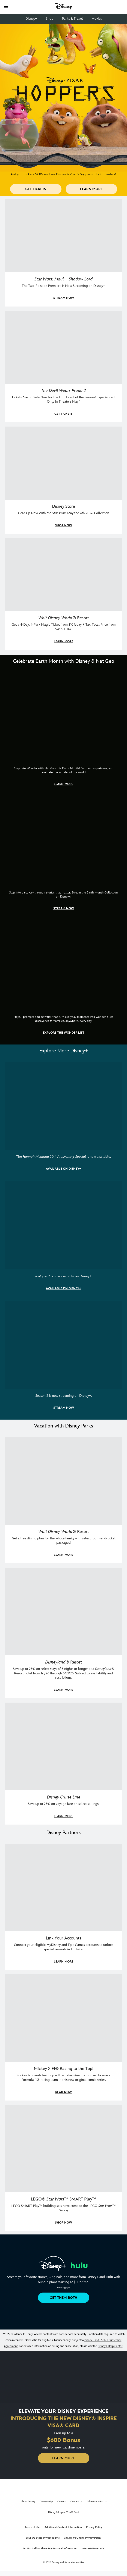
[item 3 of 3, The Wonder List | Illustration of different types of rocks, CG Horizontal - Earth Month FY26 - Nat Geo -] (63, 981)
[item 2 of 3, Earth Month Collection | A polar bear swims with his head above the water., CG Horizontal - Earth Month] (63, 857)
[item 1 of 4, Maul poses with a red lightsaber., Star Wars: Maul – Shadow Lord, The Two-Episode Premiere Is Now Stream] (63, 253)
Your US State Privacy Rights (43, 2537)
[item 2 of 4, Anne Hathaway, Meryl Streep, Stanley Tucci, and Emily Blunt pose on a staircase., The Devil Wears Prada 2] (63, 366)
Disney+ (31, 19)
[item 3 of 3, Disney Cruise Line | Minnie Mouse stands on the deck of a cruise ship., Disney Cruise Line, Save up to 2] (63, 1763)
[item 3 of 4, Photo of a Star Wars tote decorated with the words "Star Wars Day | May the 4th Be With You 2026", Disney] (63, 480)
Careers (61, 2501)
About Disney (28, 2501)
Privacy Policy (94, 2527)
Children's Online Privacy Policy (82, 2537)
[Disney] (64, 6)
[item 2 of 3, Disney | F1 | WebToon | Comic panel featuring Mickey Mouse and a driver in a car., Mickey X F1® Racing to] (63, 2037)
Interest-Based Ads (93, 2548)
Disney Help (46, 2501)
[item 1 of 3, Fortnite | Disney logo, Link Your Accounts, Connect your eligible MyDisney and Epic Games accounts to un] (63, 1907)
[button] (6, 7)
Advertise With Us (97, 2501)
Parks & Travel (72, 19)
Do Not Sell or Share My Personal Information (50, 2548)
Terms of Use (32, 2527)
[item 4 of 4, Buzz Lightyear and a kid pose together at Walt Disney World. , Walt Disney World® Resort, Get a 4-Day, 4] (63, 594)
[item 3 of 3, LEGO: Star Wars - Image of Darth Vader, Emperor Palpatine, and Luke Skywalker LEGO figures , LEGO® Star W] (63, 2168)
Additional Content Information (63, 2527)
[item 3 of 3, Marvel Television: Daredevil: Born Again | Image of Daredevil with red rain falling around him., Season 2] (63, 1358)
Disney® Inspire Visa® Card (63, 2512)
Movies (96, 19)
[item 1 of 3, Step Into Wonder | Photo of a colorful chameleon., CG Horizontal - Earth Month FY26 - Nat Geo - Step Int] (63, 732)
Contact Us (76, 2501)
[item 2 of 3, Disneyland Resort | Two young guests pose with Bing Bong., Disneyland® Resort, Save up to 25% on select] (63, 1633)
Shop (49, 19)
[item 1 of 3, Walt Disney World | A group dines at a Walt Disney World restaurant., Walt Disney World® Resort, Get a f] (63, 1500)
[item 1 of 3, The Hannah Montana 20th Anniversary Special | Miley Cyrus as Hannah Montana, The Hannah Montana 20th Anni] (63, 1119)
